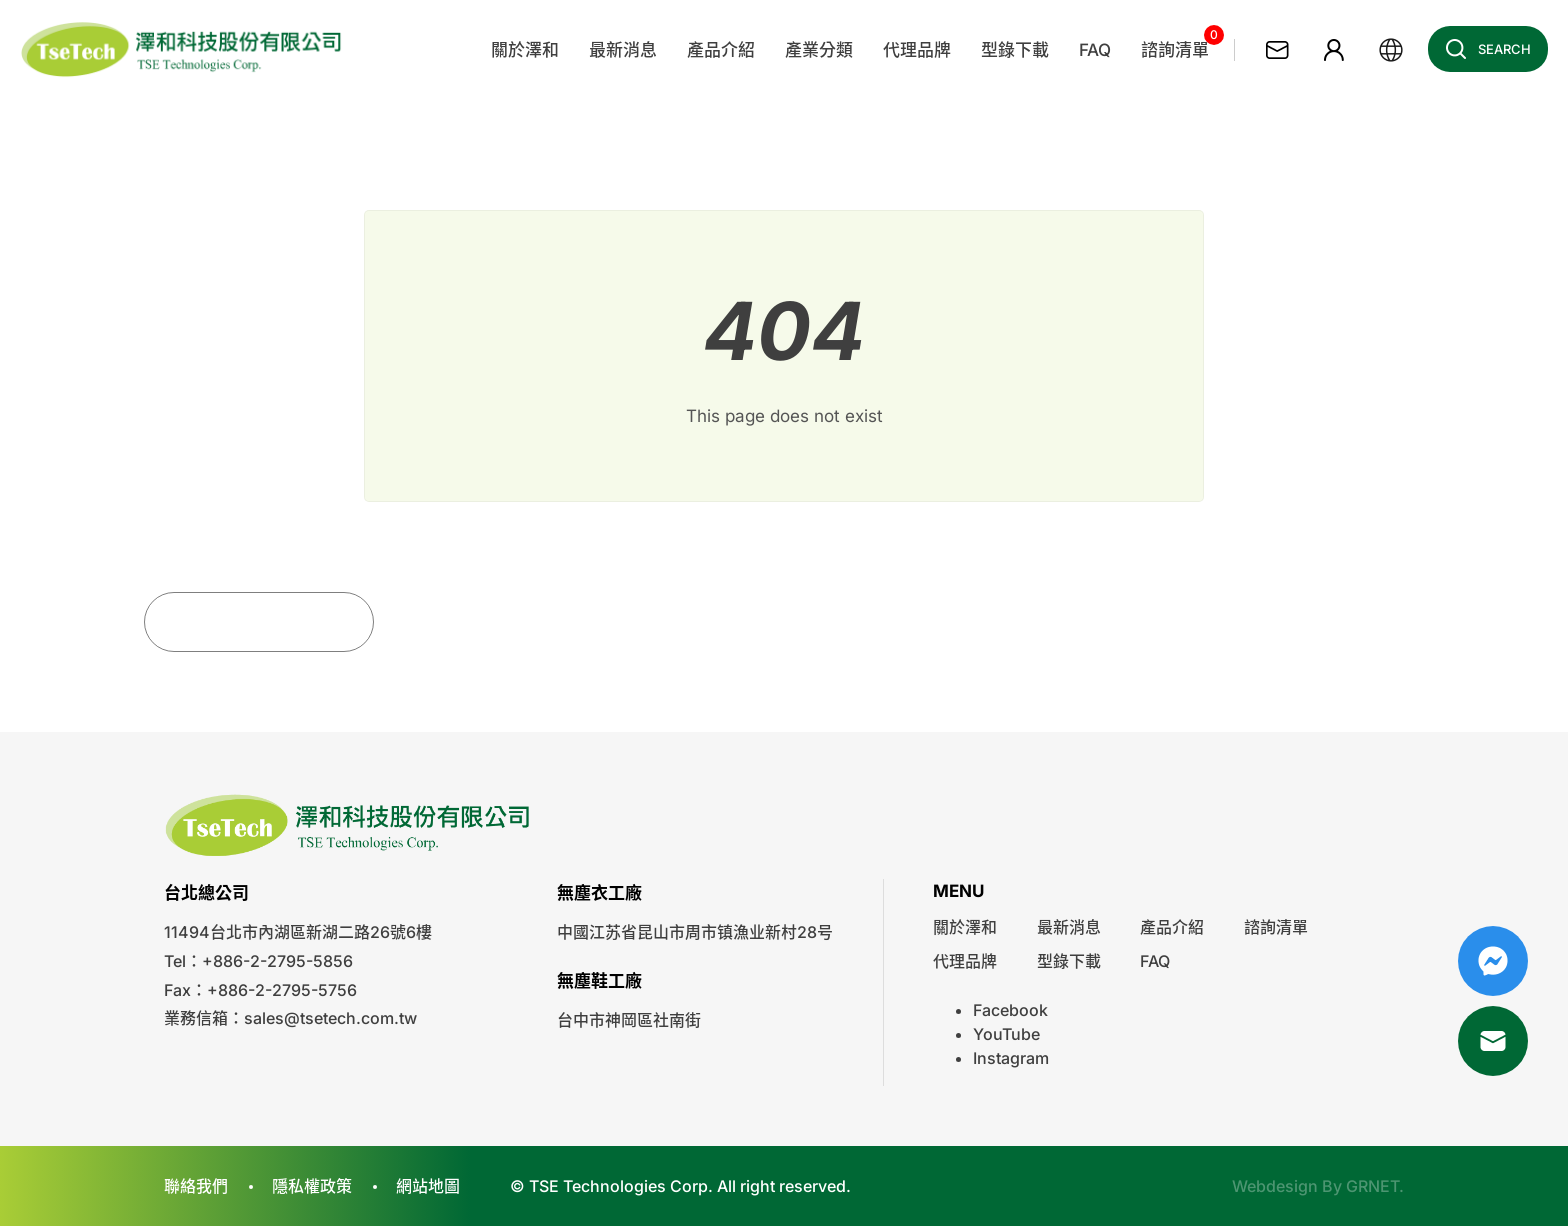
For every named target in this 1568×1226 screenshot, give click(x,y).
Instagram (1011, 1058)
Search (1482, 49)
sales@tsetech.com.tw (330, 1018)
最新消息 (1069, 927)
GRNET (1372, 1186)
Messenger (1493, 961)
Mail (1493, 1041)
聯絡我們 (1277, 50)
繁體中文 (1391, 50)
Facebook (1010, 1010)
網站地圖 (428, 1186)
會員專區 (1334, 50)
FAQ (1155, 961)
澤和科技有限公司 (182, 50)
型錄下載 (1069, 961)
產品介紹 (1172, 927)
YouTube (1006, 1034)
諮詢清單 (1276, 927)
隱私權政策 (312, 1186)
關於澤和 (965, 927)
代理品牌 (965, 961)
